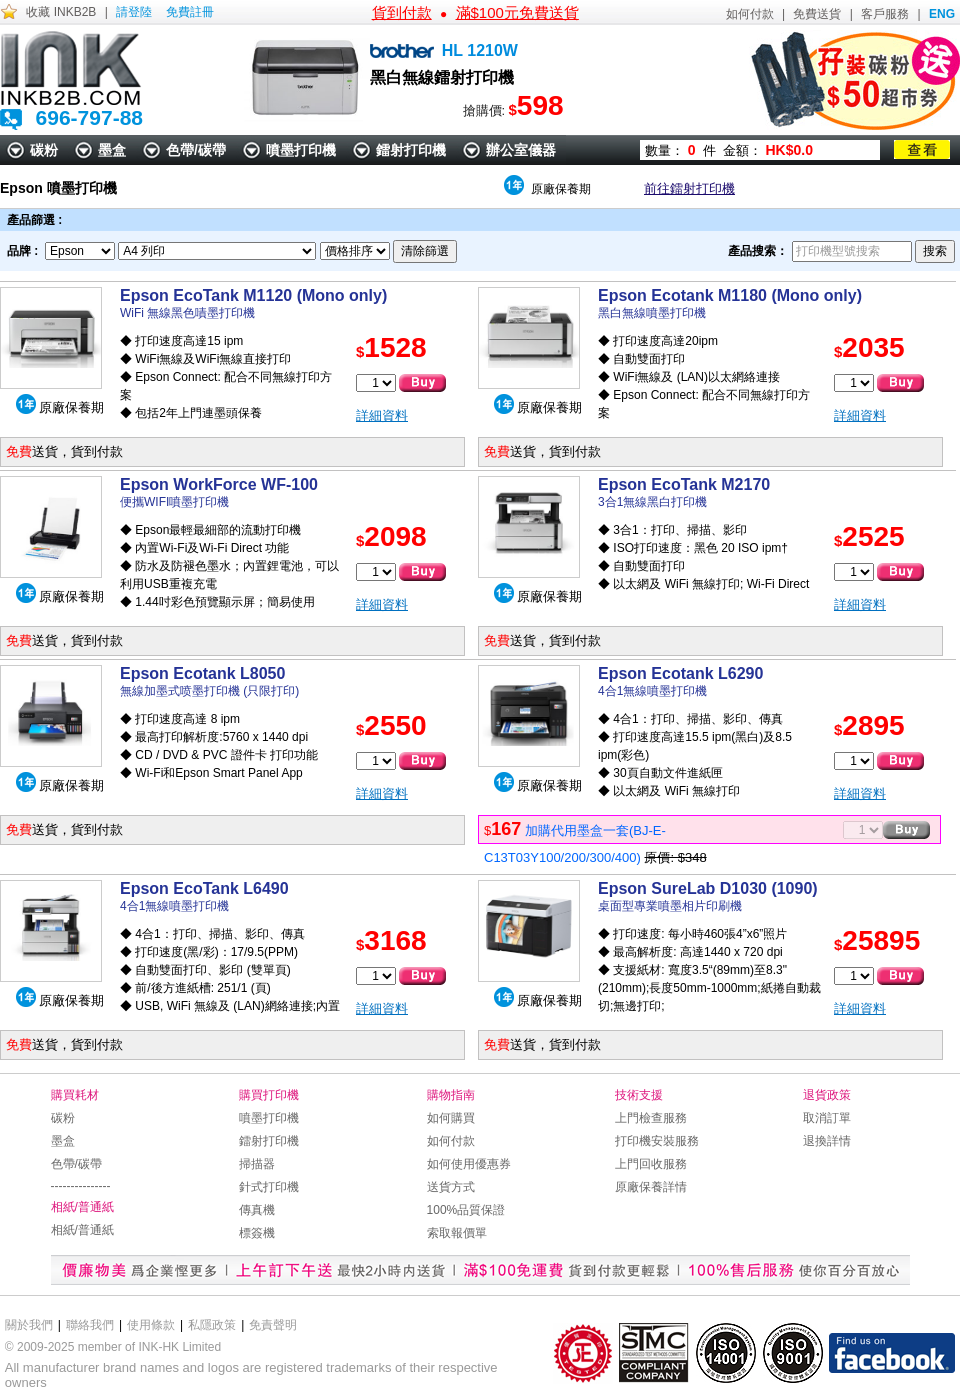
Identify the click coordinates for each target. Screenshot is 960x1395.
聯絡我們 (90, 1325)
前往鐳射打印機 (689, 188)
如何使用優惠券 (469, 1164)
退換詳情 (827, 1141)
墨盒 (112, 150)
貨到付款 (402, 12)
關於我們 (29, 1325)
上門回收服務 (651, 1164)
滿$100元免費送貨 (517, 12)
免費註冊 (190, 12)
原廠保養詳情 (651, 1187)
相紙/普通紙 (82, 1207)
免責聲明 (273, 1325)
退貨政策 (827, 1095)
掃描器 (257, 1164)
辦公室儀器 (521, 150)
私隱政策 (212, 1325)
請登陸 (134, 12)
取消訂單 (827, 1118)
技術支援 (639, 1095)
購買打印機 (269, 1095)
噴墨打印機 (301, 150)
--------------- (81, 1186)
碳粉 (44, 150)
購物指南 (451, 1095)
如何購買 (451, 1118)
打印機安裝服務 (657, 1141)
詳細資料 (382, 415)
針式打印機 (269, 1187)
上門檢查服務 (651, 1118)
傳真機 (257, 1210)
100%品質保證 (466, 1210)
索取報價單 (457, 1233)
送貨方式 (451, 1187)
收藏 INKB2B (61, 12)
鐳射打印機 (411, 150)
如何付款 (750, 14)
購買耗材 (75, 1095)
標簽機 (257, 1233)
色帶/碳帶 (196, 150)
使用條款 (151, 1325)
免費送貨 (817, 14)
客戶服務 (885, 14)
